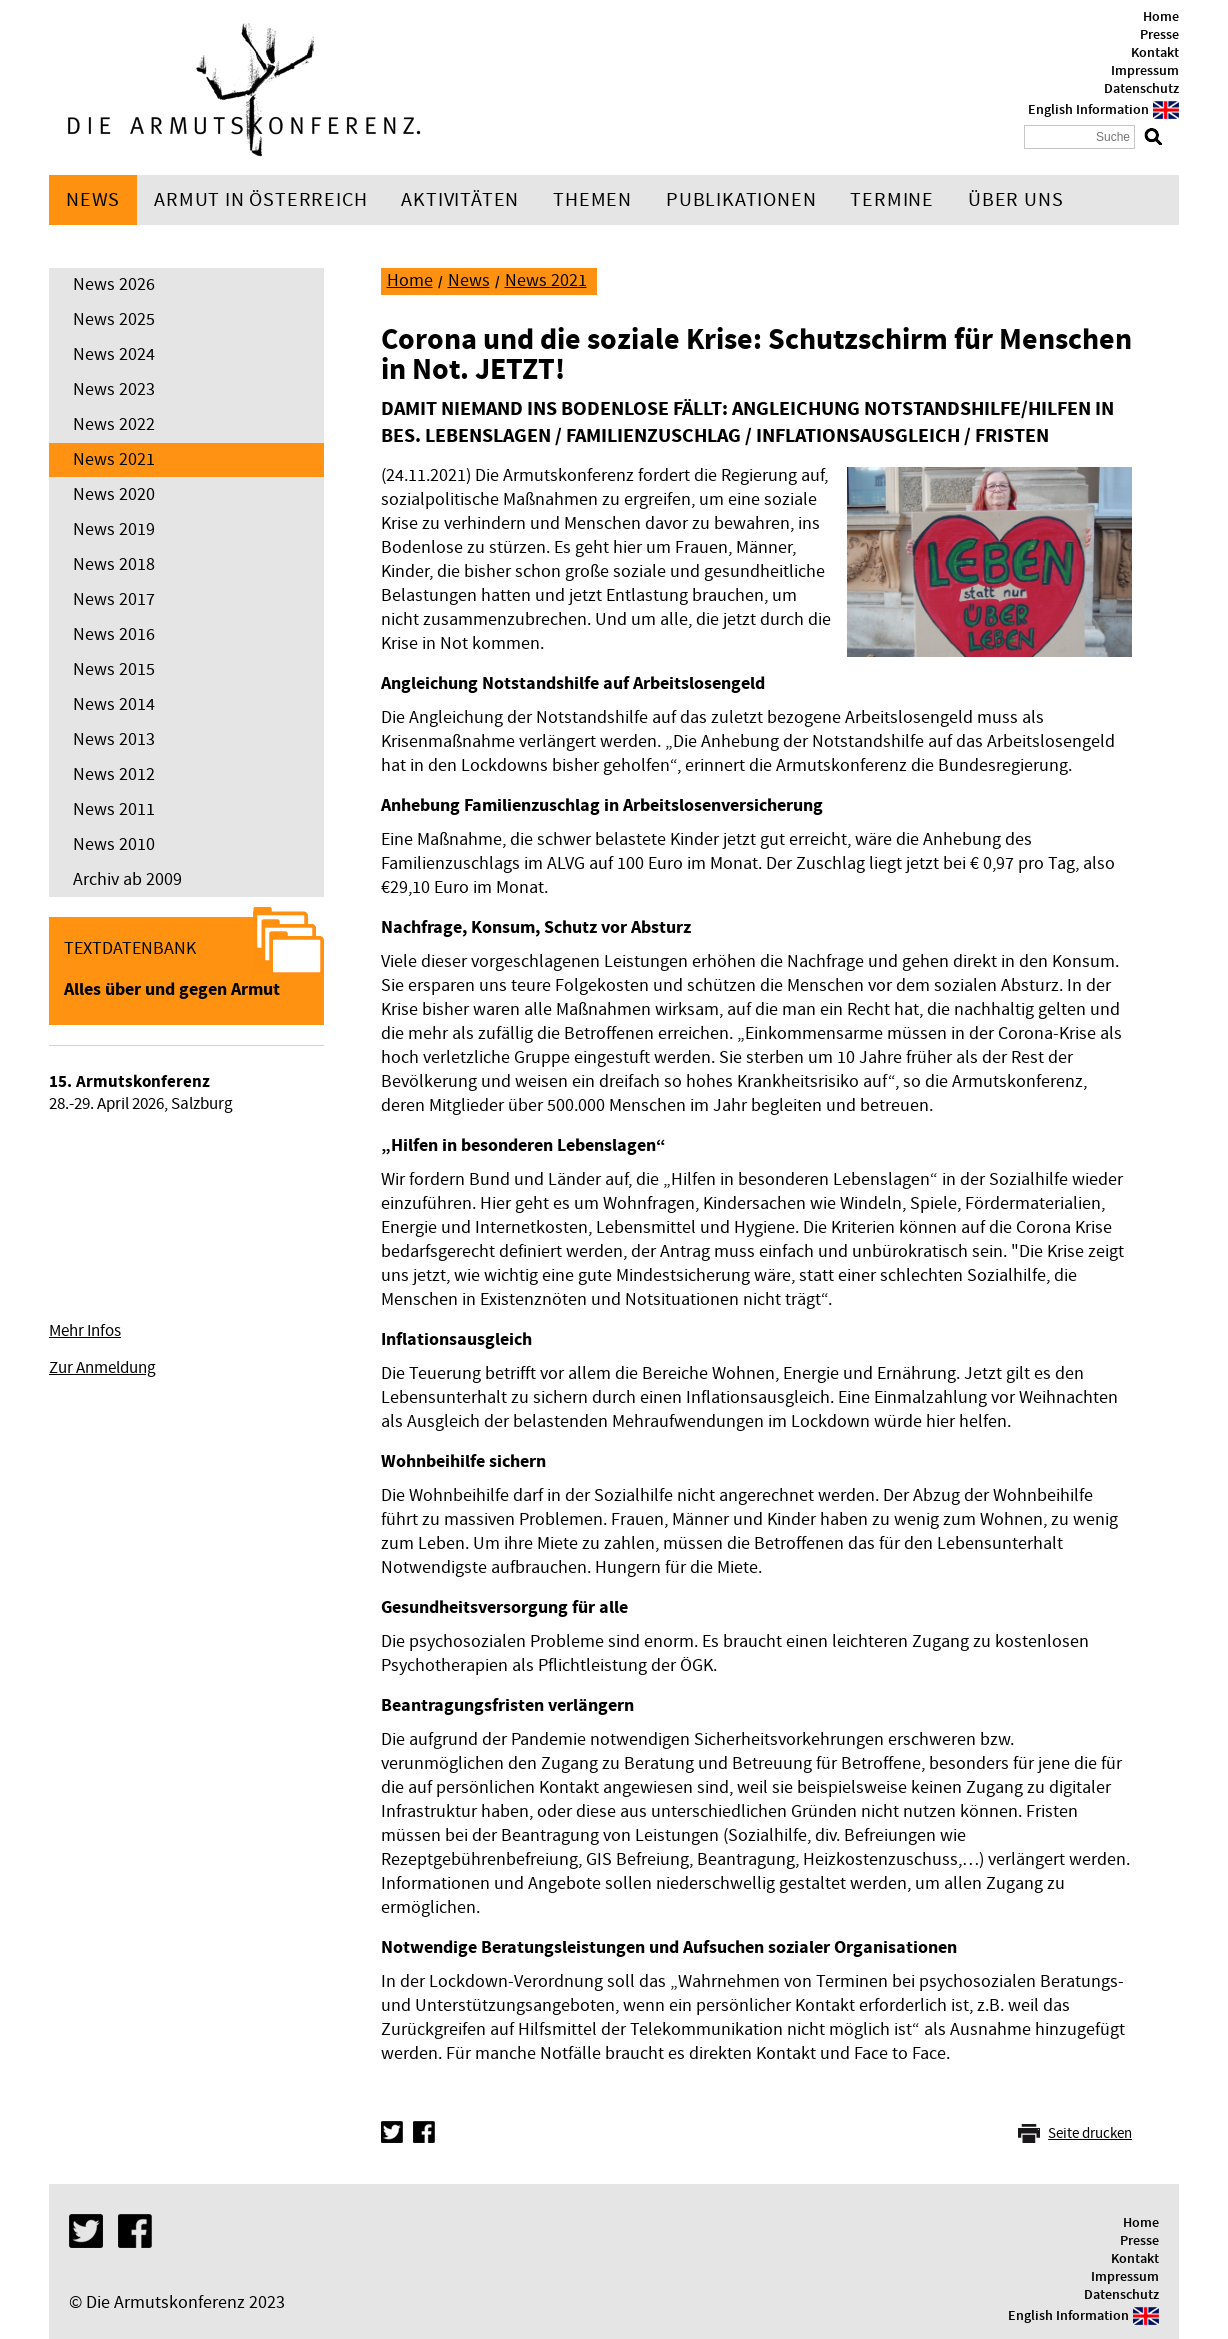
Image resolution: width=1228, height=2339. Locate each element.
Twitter (392, 2132)
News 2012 (114, 774)
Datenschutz (1141, 89)
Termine (892, 200)
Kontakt (1155, 53)
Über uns (1015, 200)
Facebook (424, 2132)
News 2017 (114, 599)
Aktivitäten (460, 200)
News (93, 200)
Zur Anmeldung (102, 1368)
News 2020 (114, 494)
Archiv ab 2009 (127, 879)
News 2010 (114, 844)
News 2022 (114, 424)
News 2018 (114, 564)
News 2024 (114, 354)
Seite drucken (1090, 2133)
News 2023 (114, 389)
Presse (1159, 35)
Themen (592, 200)
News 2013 (114, 739)
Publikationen (741, 200)
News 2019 (114, 529)
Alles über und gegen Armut (172, 989)
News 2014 (114, 704)
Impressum (1145, 71)
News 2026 (114, 284)
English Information (1088, 110)
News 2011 (114, 809)
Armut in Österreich (260, 200)
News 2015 (114, 669)
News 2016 (114, 634)
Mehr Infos (85, 1331)
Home (1161, 17)
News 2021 (114, 459)
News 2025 (114, 319)
